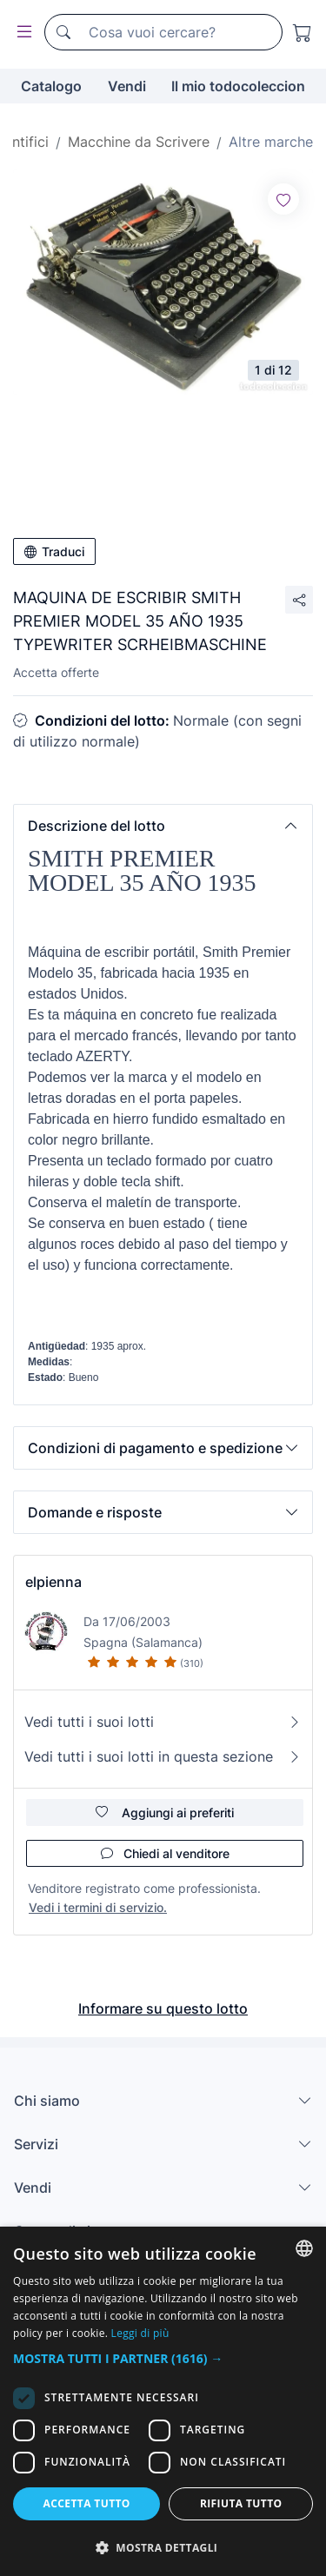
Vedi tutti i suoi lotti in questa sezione (163, 1756)
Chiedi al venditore (165, 1853)
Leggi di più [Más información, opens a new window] (140, 2333)
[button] (163, 825)
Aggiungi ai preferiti (165, 1812)
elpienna (53, 1581)
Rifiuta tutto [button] (241, 2503)
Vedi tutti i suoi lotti (163, 1721)
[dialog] (163, 2401)
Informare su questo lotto (163, 2008)
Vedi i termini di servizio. (98, 1907)
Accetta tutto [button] (86, 2503)
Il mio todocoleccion (238, 86)
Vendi (127, 86)
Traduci (54, 551)
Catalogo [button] (51, 86)
